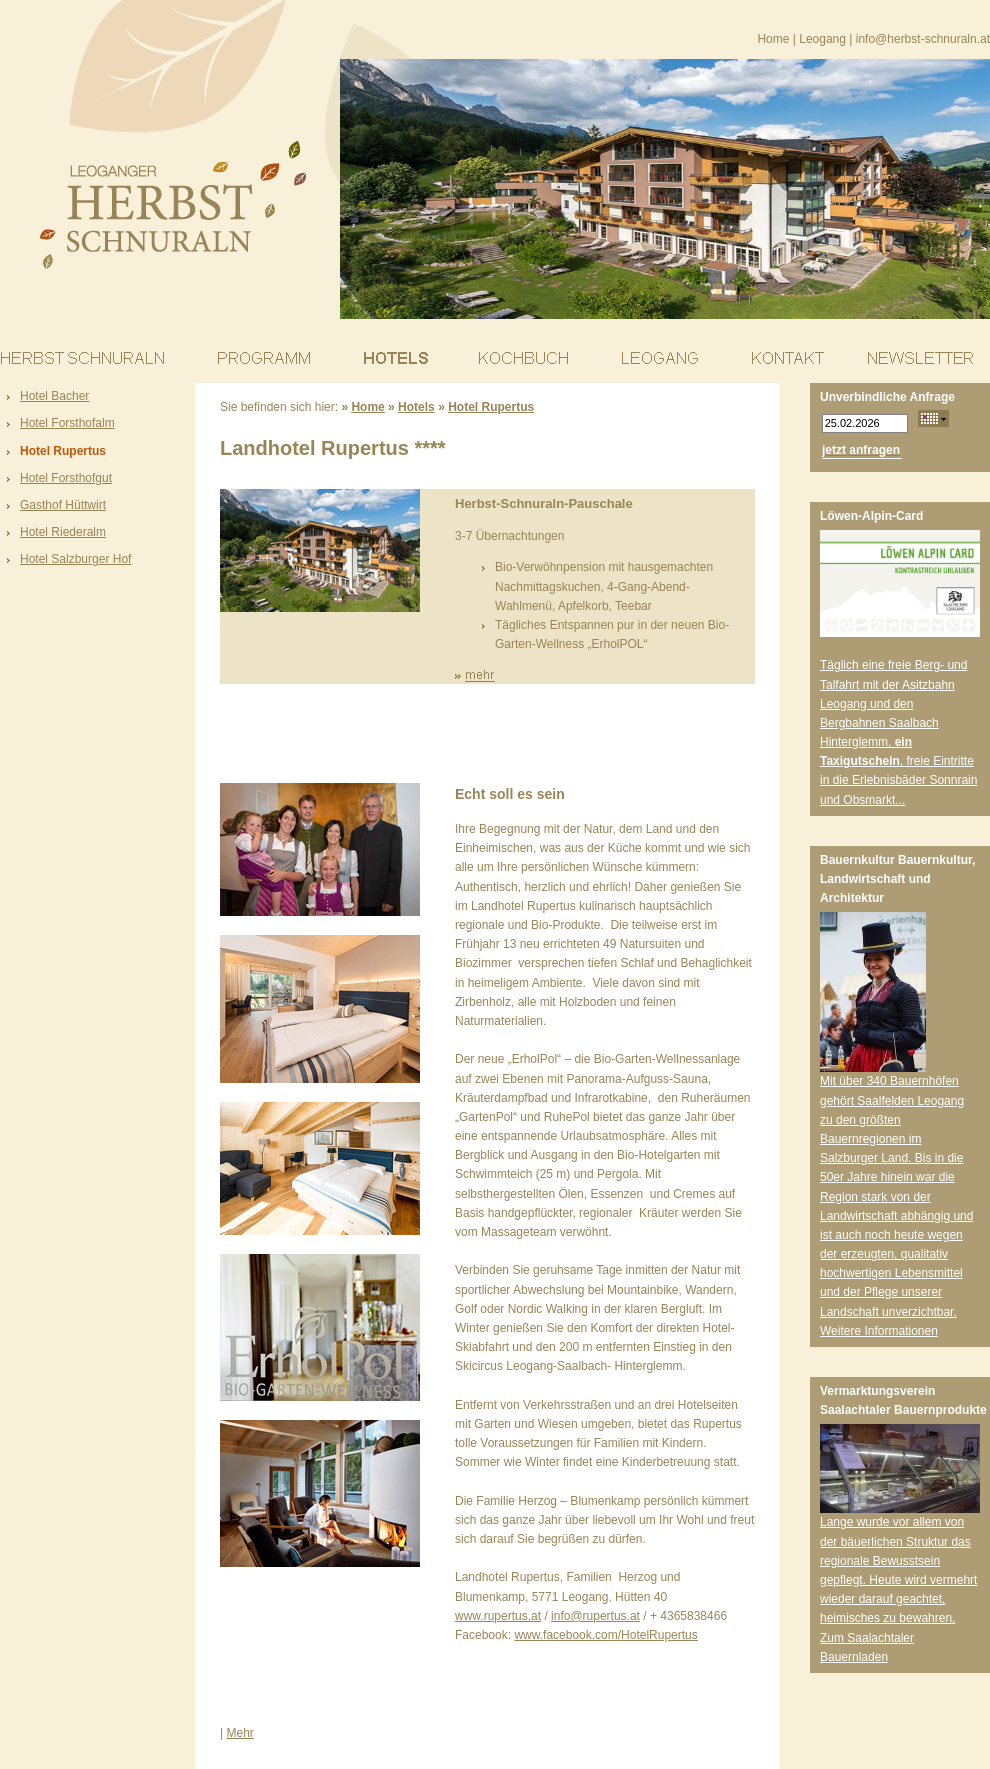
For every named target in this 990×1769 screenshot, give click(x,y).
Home (773, 39)
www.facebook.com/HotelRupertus (605, 1635)
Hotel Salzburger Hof (75, 559)
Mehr (239, 1733)
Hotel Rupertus (63, 451)
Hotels (416, 407)
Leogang (822, 39)
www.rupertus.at (498, 1616)
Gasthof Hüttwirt (63, 505)
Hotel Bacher (54, 396)
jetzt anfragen (861, 450)
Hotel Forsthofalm (67, 423)
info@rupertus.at (595, 1616)
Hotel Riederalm (63, 532)
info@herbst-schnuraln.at (923, 39)
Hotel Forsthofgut (66, 478)
